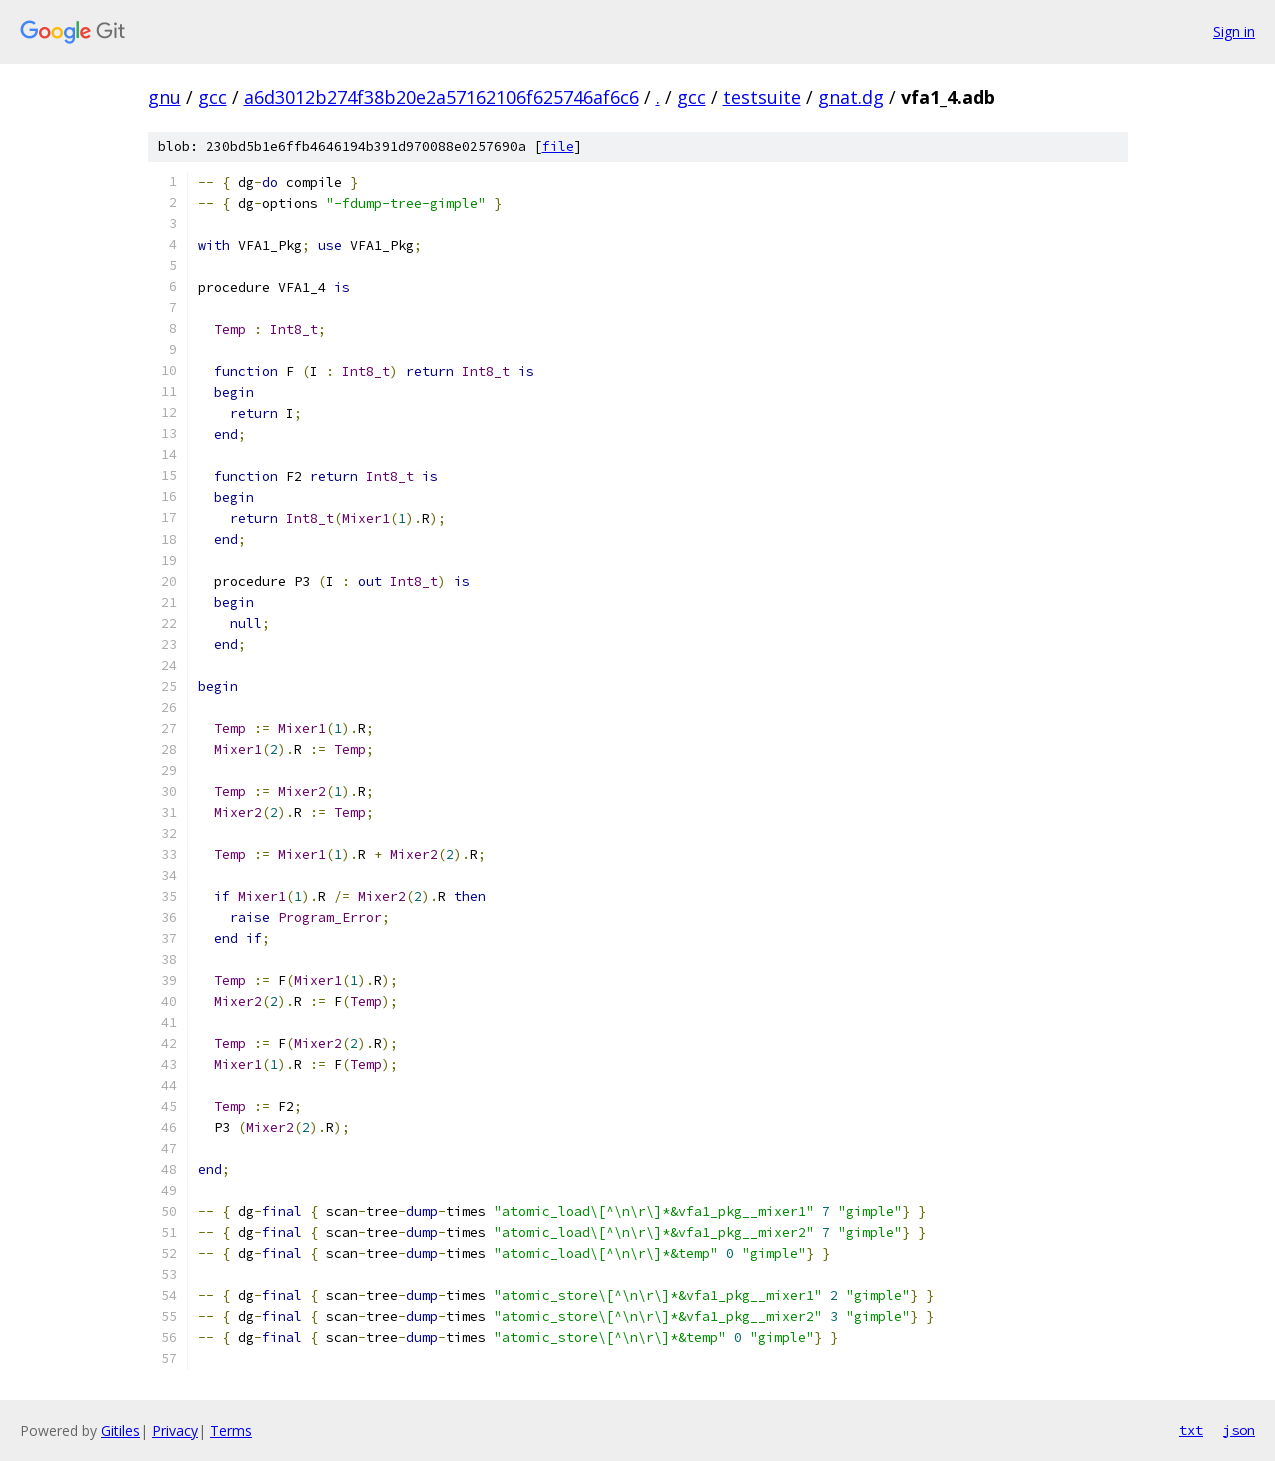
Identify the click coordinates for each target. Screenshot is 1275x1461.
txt (1191, 1430)
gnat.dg (851, 97)
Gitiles (120, 1430)
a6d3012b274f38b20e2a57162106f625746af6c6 (441, 97)
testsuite (762, 97)
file (558, 146)
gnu (164, 97)
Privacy (175, 1430)
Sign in (1234, 31)
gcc (212, 97)
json (1239, 1430)
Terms (231, 1430)
